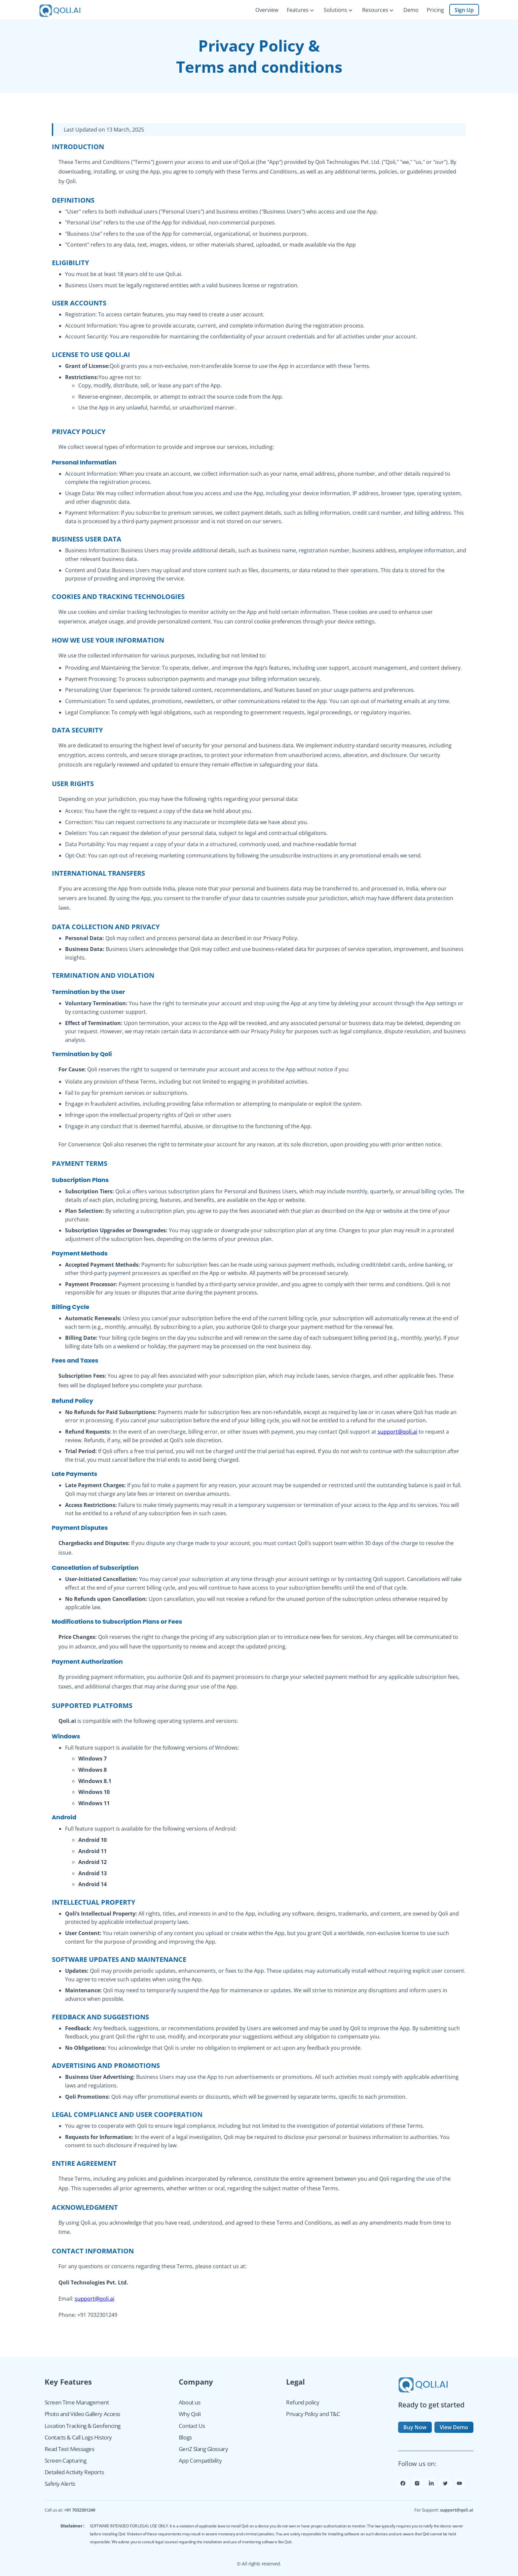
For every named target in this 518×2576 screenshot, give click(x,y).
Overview (266, 10)
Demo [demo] (411, 10)
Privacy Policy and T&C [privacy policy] (313, 2414)
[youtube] (459, 2486)
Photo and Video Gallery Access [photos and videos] (82, 2414)
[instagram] (417, 2486)
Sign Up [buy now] (464, 10)
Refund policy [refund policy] (302, 2402)
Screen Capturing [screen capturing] (66, 2460)
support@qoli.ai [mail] (456, 2510)
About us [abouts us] (189, 2402)
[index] (65, 10)
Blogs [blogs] (185, 2437)
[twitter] (445, 2486)
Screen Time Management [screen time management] (77, 2402)
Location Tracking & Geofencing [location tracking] (83, 2426)
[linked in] (431, 2486)
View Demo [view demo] (454, 2427)
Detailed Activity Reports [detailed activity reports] (74, 2472)
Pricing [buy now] (435, 10)
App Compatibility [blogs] (200, 2460)
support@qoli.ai (397, 1431)
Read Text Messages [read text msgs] (69, 2449)
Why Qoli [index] (190, 2414)
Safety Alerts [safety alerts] (60, 2483)
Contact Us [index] (192, 2426)
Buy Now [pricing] (414, 2427)
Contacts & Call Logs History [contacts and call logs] (78, 2437)
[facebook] (403, 2486)
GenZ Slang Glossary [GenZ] (203, 2449)
